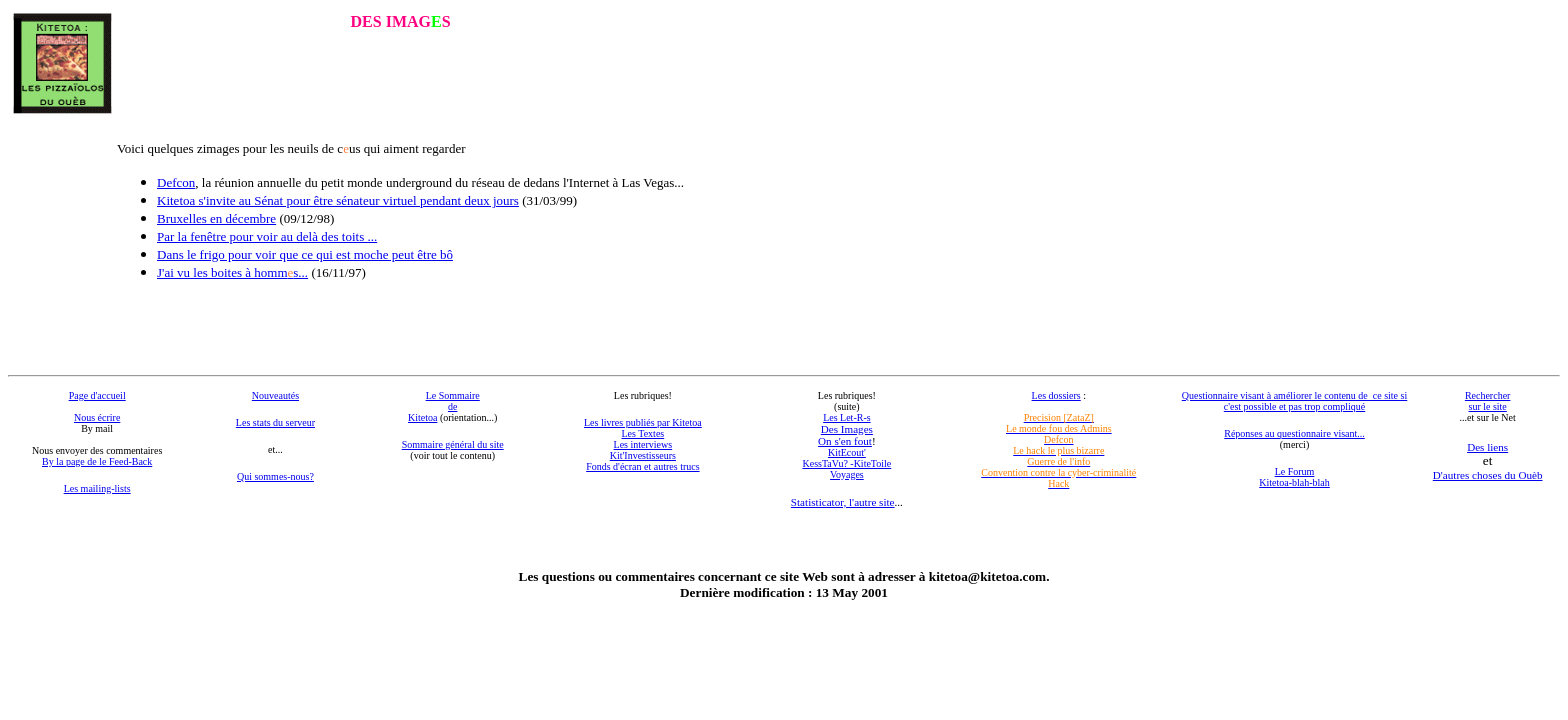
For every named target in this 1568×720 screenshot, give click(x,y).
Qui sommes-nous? (275, 476)
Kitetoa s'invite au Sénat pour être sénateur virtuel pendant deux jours (338, 200)
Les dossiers (1056, 395)
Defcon (176, 182)
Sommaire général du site (453, 444)
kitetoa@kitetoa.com (987, 576)
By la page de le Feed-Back (97, 461)
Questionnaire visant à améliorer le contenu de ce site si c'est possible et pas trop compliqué (1294, 401)
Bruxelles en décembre (216, 218)
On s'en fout (845, 441)
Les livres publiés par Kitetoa (643, 422)
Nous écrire (97, 417)
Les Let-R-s (847, 417)
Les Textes (643, 433)
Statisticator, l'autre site (843, 502)
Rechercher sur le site (1488, 401)
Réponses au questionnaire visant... (1294, 433)
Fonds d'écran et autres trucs (642, 466)
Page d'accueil (97, 395)
